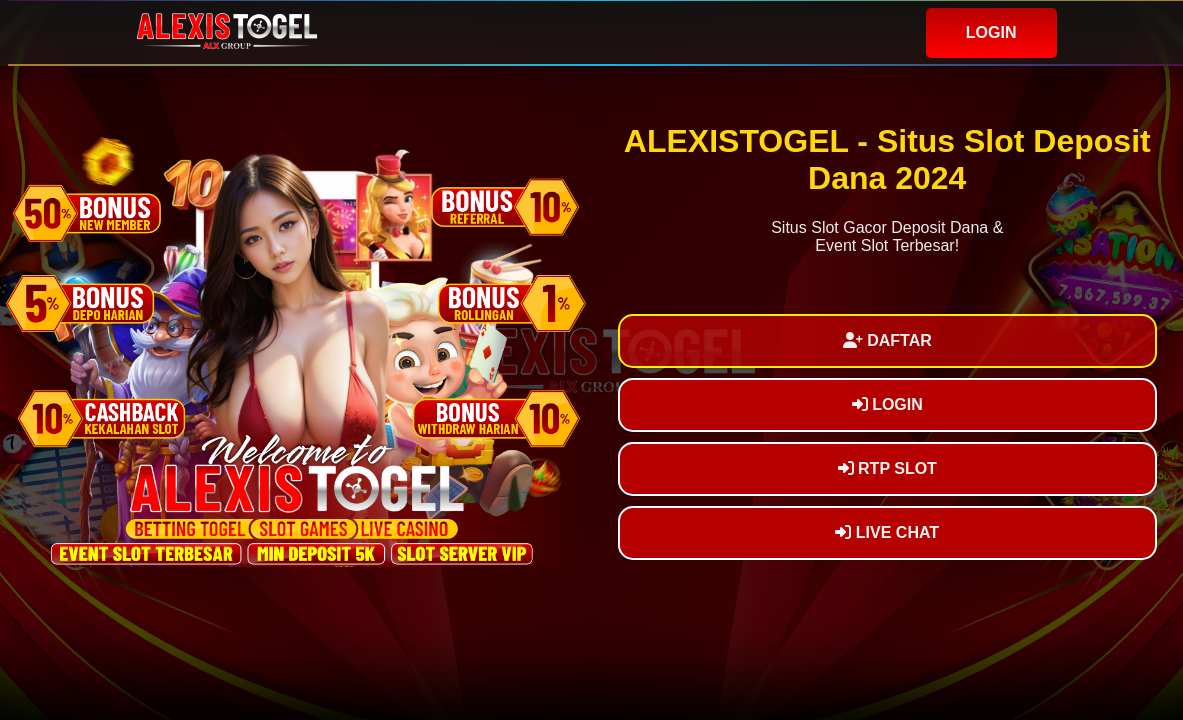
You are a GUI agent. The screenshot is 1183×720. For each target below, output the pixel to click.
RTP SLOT (887, 468)
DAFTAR (887, 340)
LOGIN (991, 32)
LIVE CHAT (887, 532)
